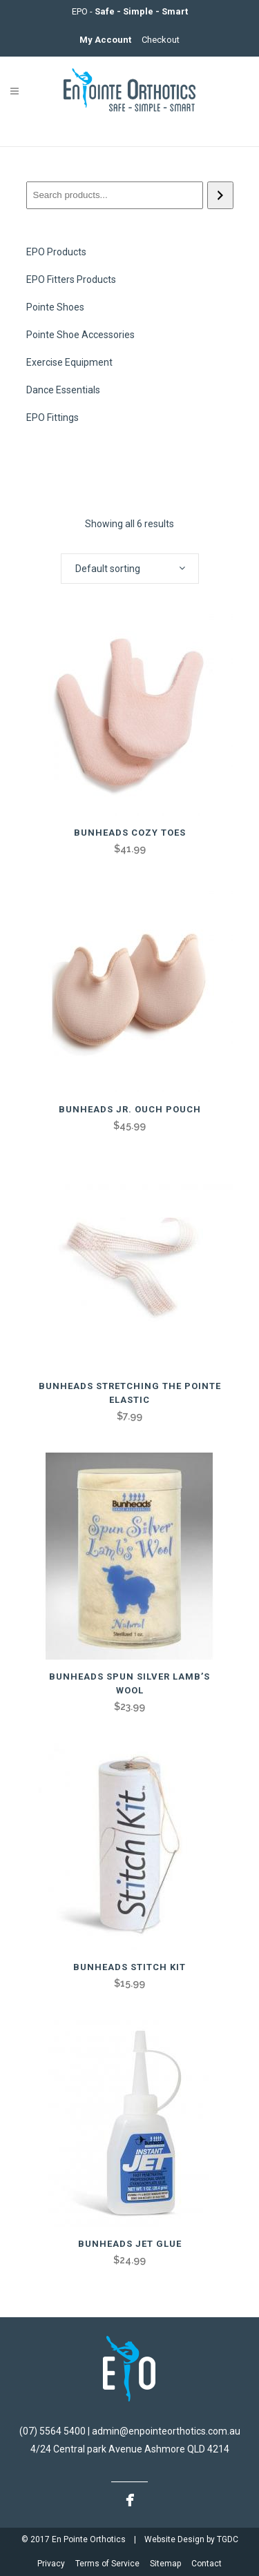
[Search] (220, 195)
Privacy (52, 2563)
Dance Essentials (63, 389)
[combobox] (130, 568)
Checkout (161, 40)
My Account (106, 40)
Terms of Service (108, 2563)
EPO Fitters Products (71, 279)
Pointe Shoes (55, 307)
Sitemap (166, 2563)
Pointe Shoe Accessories (80, 334)
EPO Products (56, 251)
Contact (206, 2563)
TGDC (227, 2539)
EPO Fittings (52, 417)
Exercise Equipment (69, 362)
